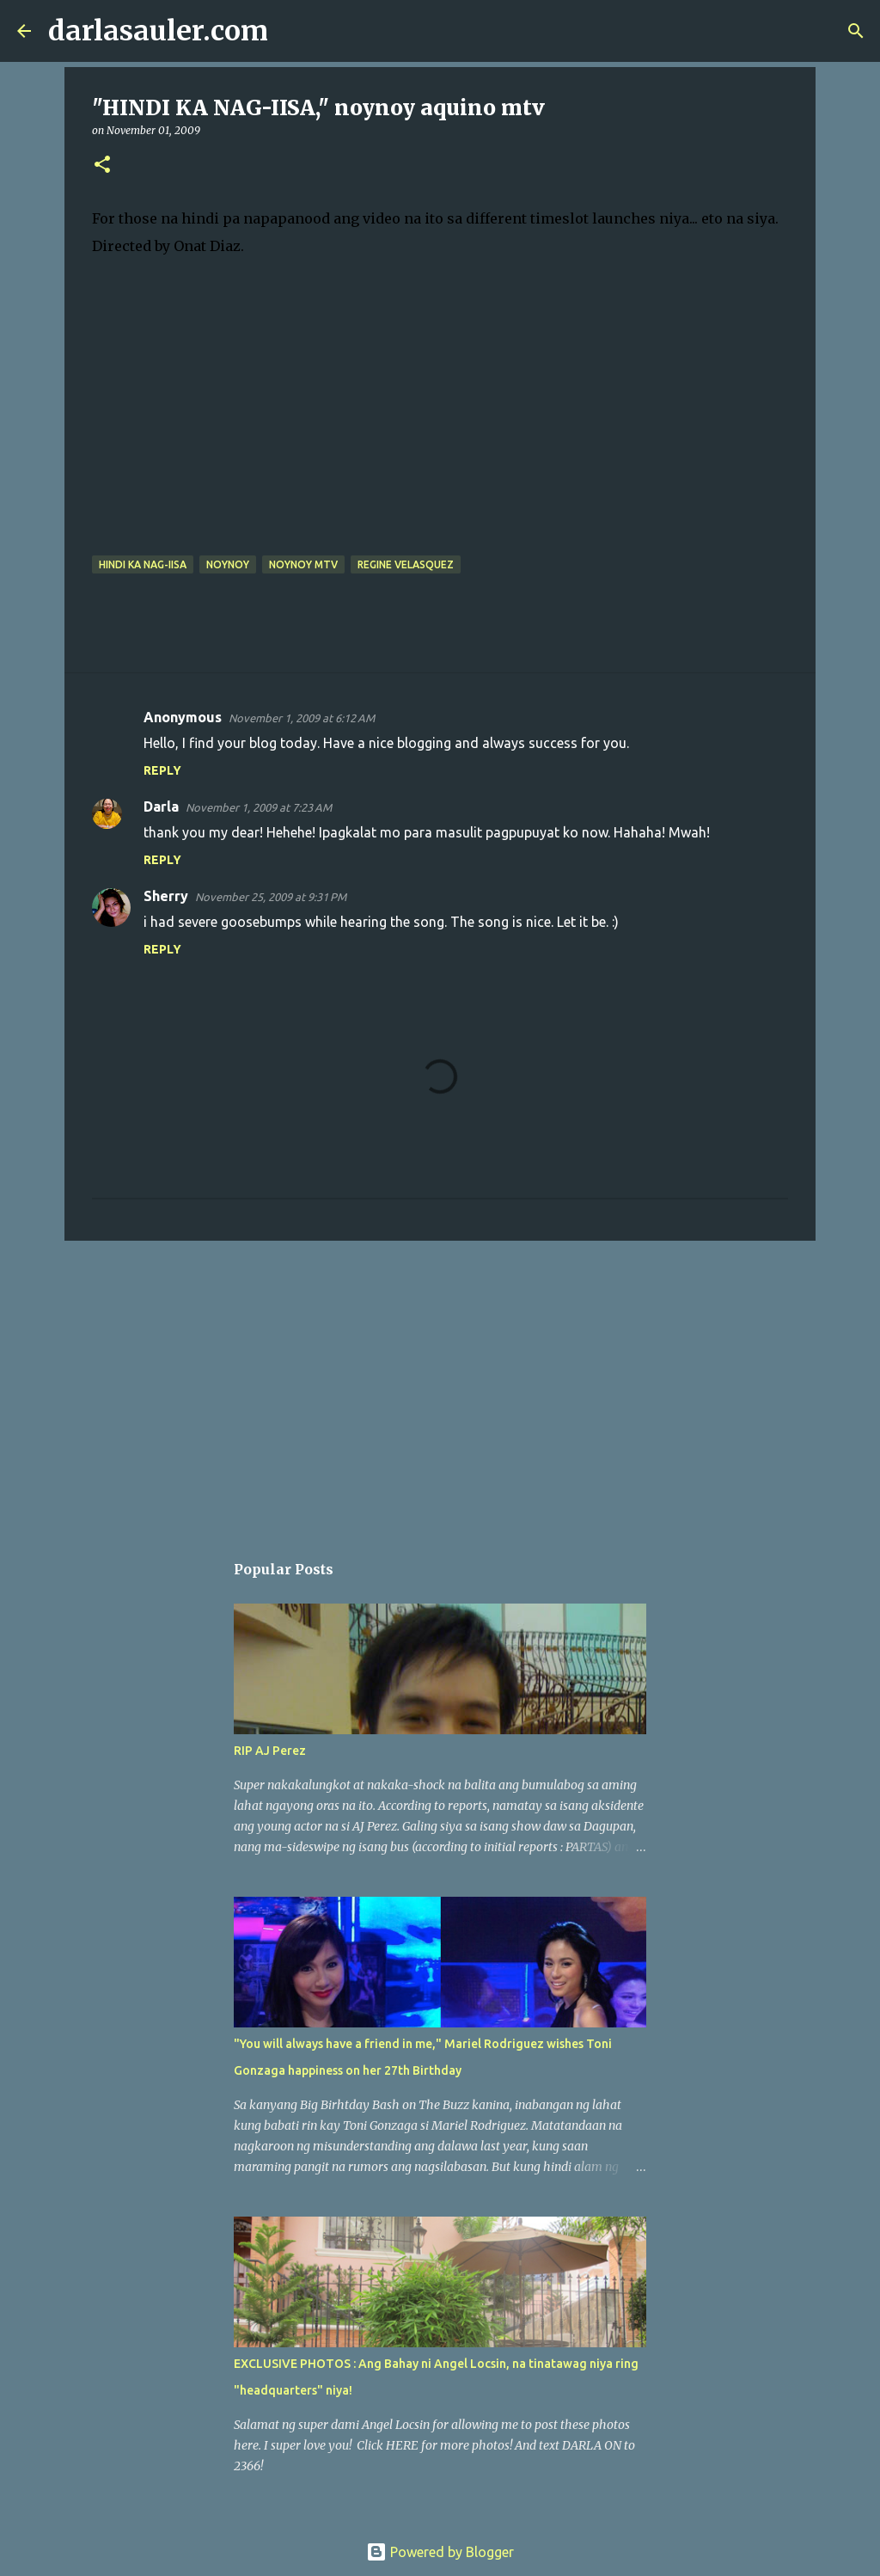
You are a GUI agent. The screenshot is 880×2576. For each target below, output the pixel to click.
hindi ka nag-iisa (142, 564)
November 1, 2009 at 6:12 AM (302, 718)
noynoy (227, 564)
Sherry (166, 896)
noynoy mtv (303, 564)
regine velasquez (406, 564)
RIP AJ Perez (270, 1750)
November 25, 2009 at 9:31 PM (270, 897)
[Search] (292, 31)
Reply (162, 770)
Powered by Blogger (440, 2552)
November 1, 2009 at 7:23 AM (259, 807)
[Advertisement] (440, 1387)
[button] (102, 165)
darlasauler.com (158, 31)
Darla (161, 806)
